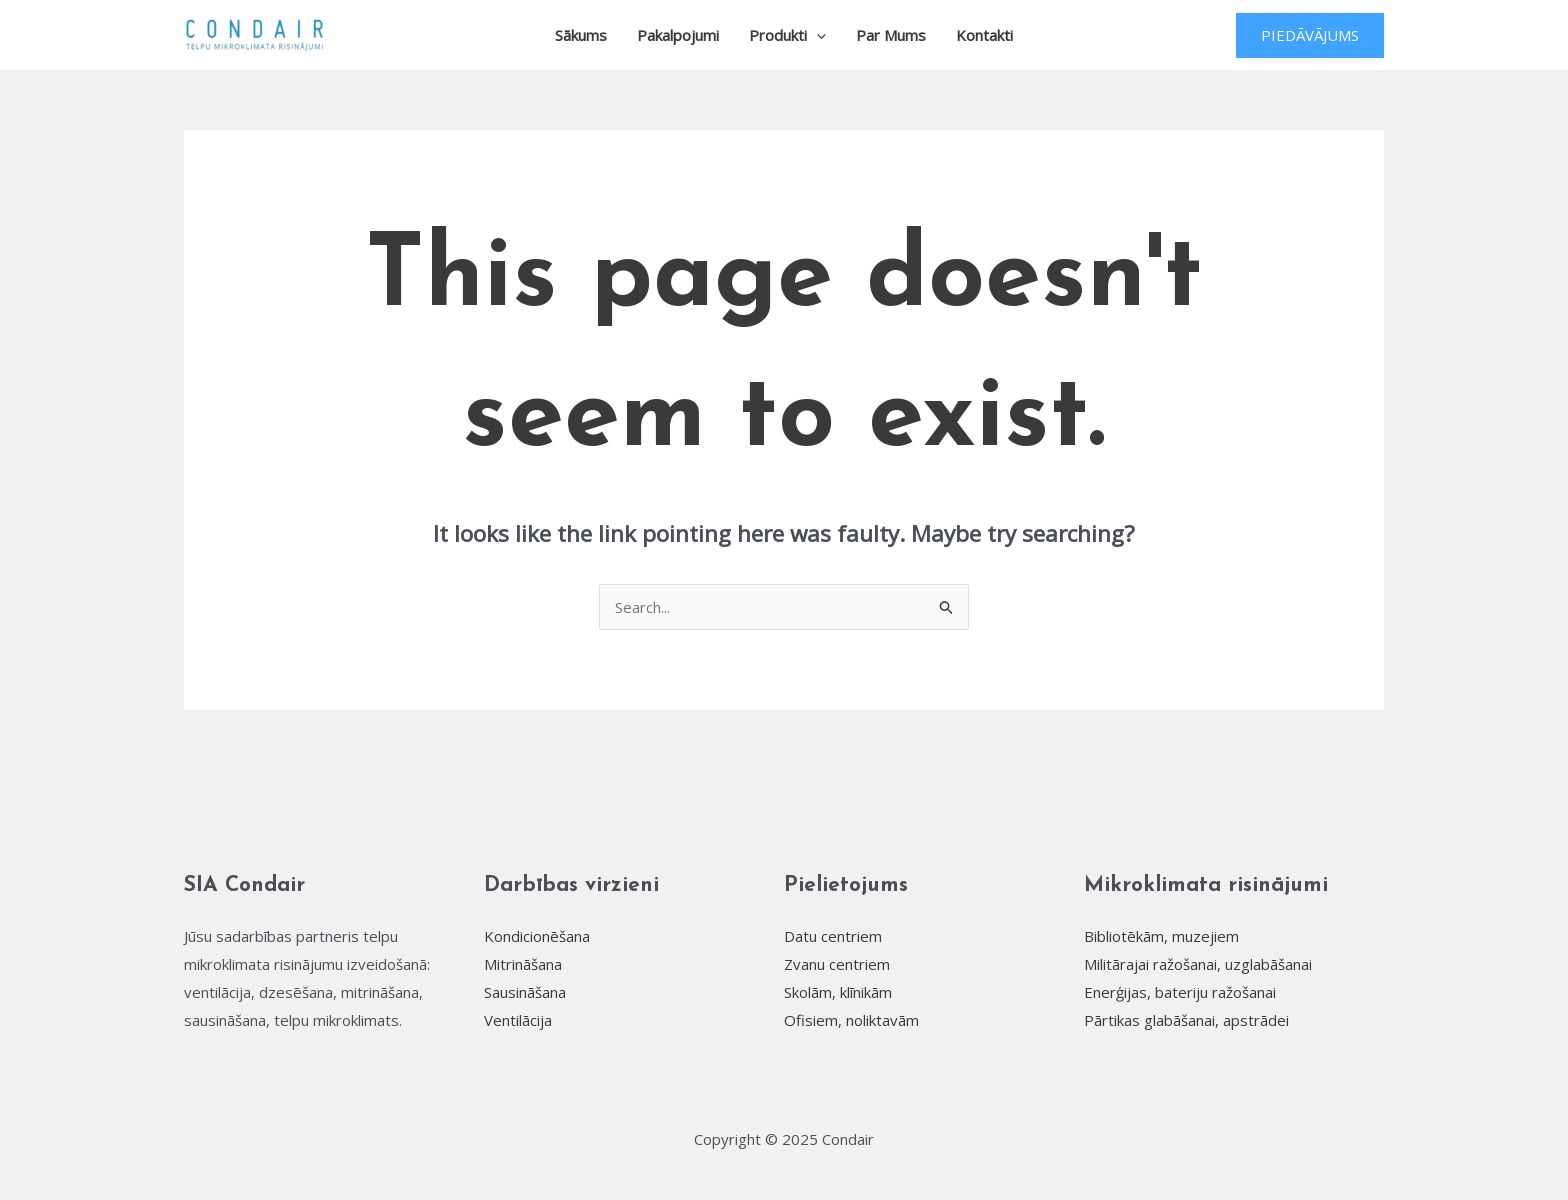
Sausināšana (525, 992)
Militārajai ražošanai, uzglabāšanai (1198, 964)
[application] (816, 35)
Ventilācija (518, 1020)
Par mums (891, 35)
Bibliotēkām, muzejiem (1161, 936)
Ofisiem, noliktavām (851, 1020)
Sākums (581, 35)
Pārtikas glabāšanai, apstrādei (1186, 1020)
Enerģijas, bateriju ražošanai (1180, 992)
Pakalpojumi (678, 35)
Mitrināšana (523, 964)
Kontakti (984, 35)
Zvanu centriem (837, 964)
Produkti (787, 35)
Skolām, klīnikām (838, 992)
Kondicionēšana (537, 936)
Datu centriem (833, 936)
